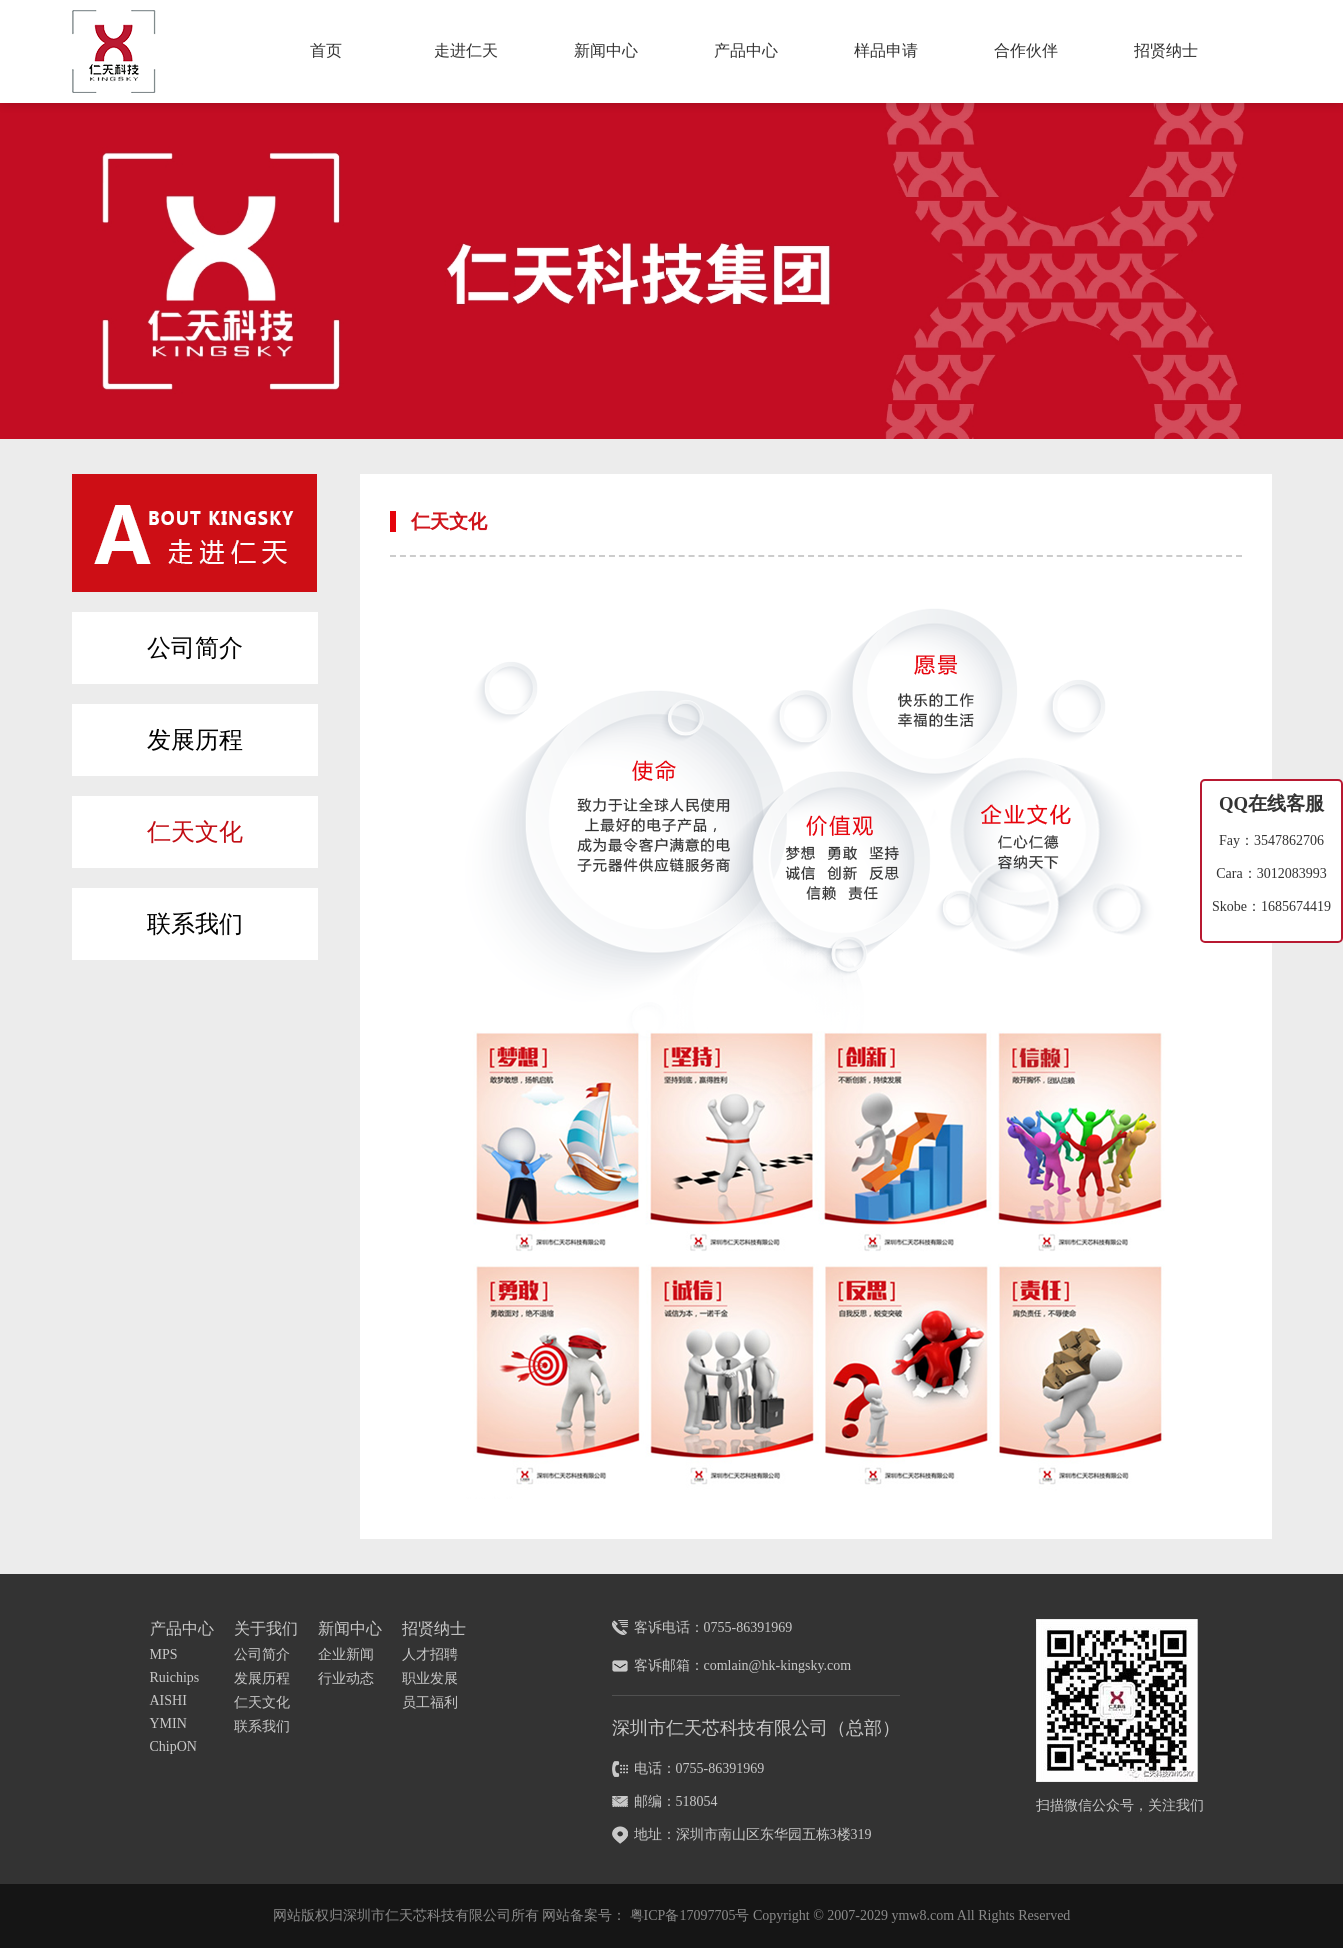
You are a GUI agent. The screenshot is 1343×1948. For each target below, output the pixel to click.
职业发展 (430, 1678)
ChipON (173, 1746)
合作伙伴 (1026, 50)
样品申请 (886, 50)
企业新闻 (346, 1654)
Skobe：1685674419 (1271, 906)
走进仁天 (466, 50)
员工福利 (430, 1702)
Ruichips (175, 1677)
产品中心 (746, 50)
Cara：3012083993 (1271, 873)
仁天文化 (195, 832)
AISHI (168, 1700)
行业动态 (346, 1678)
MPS (164, 1654)
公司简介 (195, 648)
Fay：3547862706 (1271, 840)
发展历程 (195, 740)
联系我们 (195, 924)
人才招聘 (430, 1654)
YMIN (168, 1723)
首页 (326, 50)
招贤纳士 (1166, 50)
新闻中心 (606, 50)
